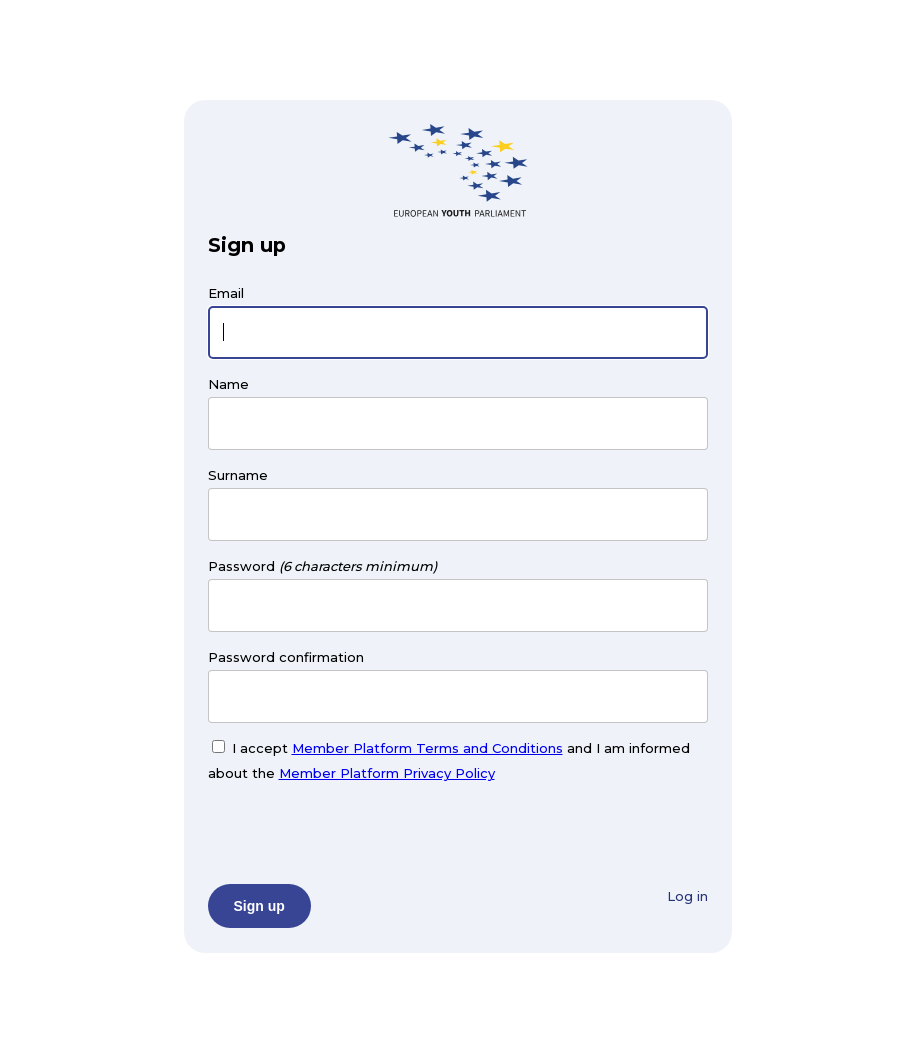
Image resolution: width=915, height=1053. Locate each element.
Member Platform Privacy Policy (387, 773)
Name (228, 384)
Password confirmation (286, 657)
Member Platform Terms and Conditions (427, 748)
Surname (238, 475)
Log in (687, 896)
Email (226, 293)
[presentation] (360, 831)
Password (241, 566)
